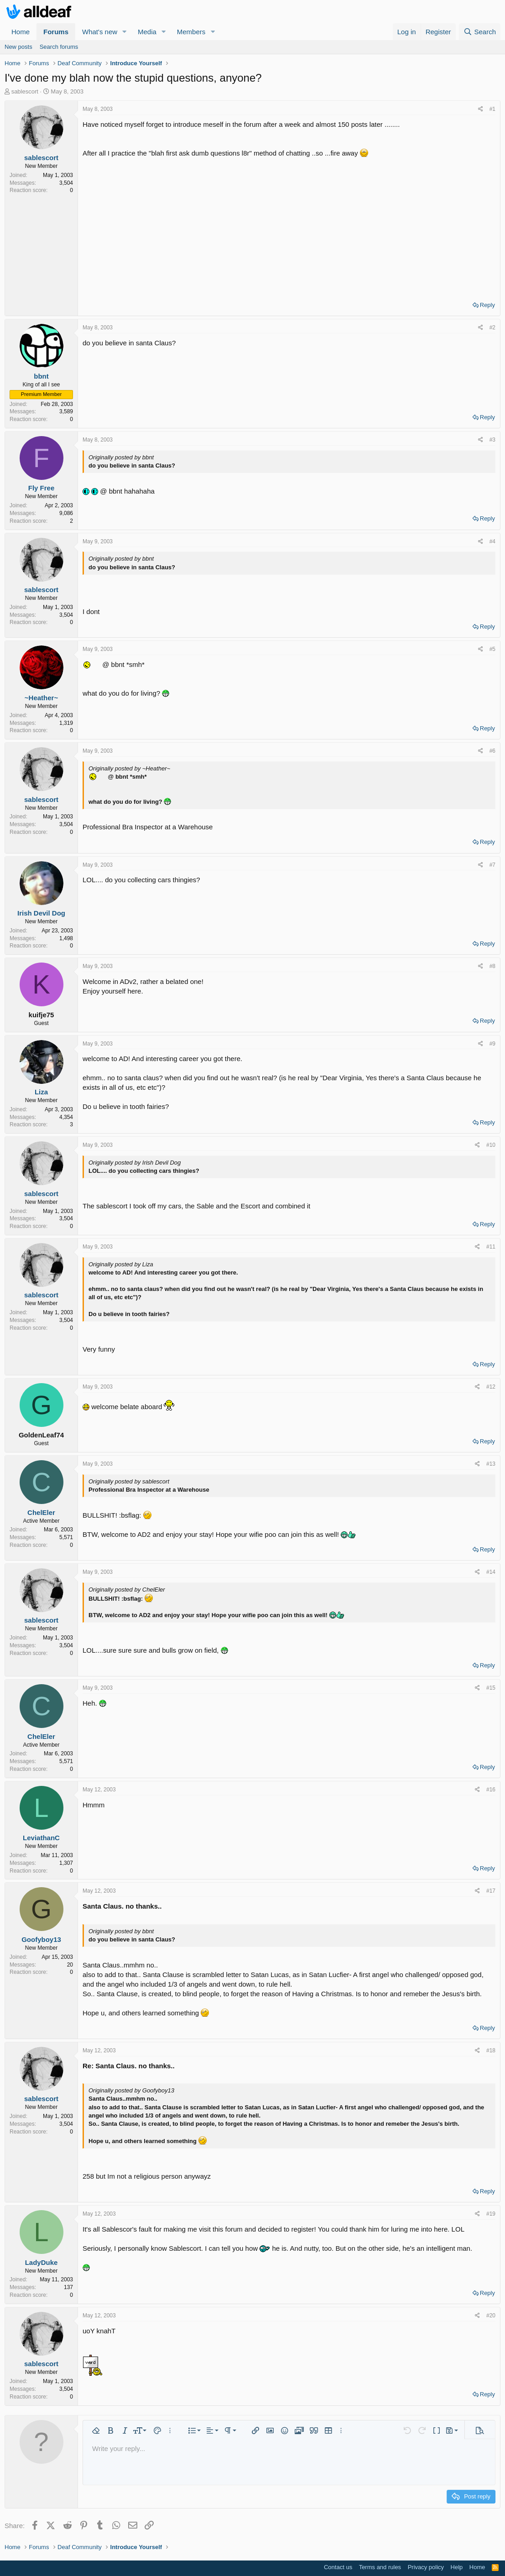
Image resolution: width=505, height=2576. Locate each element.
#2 (492, 327)
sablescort (24, 91)
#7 (492, 865)
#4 (492, 541)
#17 (490, 1891)
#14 (490, 1572)
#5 (492, 649)
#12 (490, 1387)
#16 (490, 1789)
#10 (490, 1145)
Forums (55, 32)
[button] (124, 31)
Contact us (338, 2567)
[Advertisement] (289, 226)
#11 (490, 1247)
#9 (492, 1044)
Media (147, 32)
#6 (492, 751)
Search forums (59, 46)
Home (20, 32)
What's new (99, 32)
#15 (490, 1688)
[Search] (479, 31)
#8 (492, 966)
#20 (490, 2315)
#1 (492, 109)
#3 (492, 440)
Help (457, 2567)
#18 (490, 2050)
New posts (18, 46)
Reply (487, 305)
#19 (490, 2214)
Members (191, 32)
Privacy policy (426, 2567)
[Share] (480, 109)
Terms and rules (380, 2567)
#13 (490, 1464)
